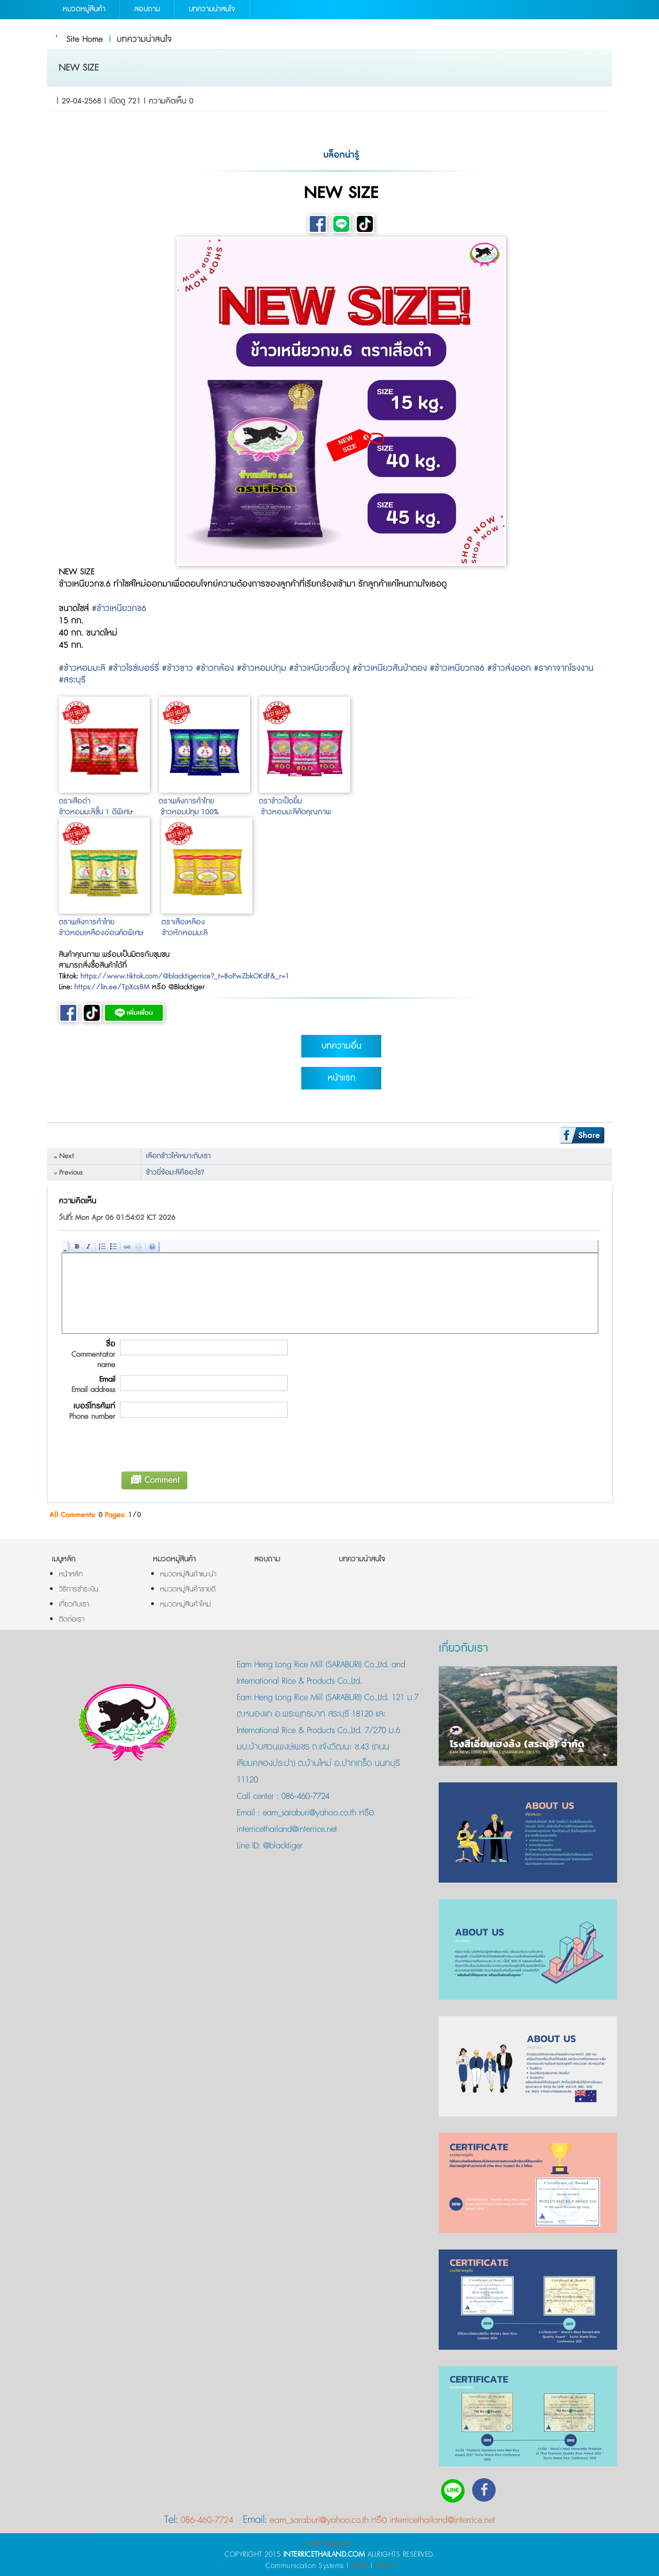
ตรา (165, 801)
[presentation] (187, 1449)
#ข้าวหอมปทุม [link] (261, 668)
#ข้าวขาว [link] (177, 668)
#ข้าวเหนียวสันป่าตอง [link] (390, 668)
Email (87, 1384)
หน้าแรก (341, 1078)
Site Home (84, 39)
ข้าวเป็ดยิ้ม (286, 801)
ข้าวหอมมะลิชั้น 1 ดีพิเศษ (95, 812)
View (384, 2565)
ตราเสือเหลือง (183, 922)
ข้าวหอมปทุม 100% (189, 812)
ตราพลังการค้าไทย (86, 922)
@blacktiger (281, 1846)
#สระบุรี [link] (72, 680)
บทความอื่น (341, 1046)
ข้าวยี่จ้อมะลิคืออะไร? (175, 1172)
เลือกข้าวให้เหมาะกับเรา (178, 1156)
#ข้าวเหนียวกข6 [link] (119, 609)
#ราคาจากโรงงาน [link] (564, 668)
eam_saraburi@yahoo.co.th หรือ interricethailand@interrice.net (382, 2520)
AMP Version (328, 2543)
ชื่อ (87, 1354)
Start (359, 2565)
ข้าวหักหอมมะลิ (185, 933)
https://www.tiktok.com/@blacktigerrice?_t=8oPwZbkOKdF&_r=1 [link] (184, 976)
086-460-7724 (305, 1796)
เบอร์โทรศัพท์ (87, 1411)
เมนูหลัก (64, 1559)
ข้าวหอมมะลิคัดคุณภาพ (296, 812)
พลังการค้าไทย (194, 801)
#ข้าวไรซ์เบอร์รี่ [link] (133, 668)
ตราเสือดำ (76, 801)
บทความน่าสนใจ (144, 39)
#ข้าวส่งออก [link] (509, 668)
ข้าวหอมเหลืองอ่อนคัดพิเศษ (101, 933)
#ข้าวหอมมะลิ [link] (82, 668)
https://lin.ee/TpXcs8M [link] (112, 987)
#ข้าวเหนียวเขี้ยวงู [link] (319, 668)
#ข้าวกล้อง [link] (215, 668)
